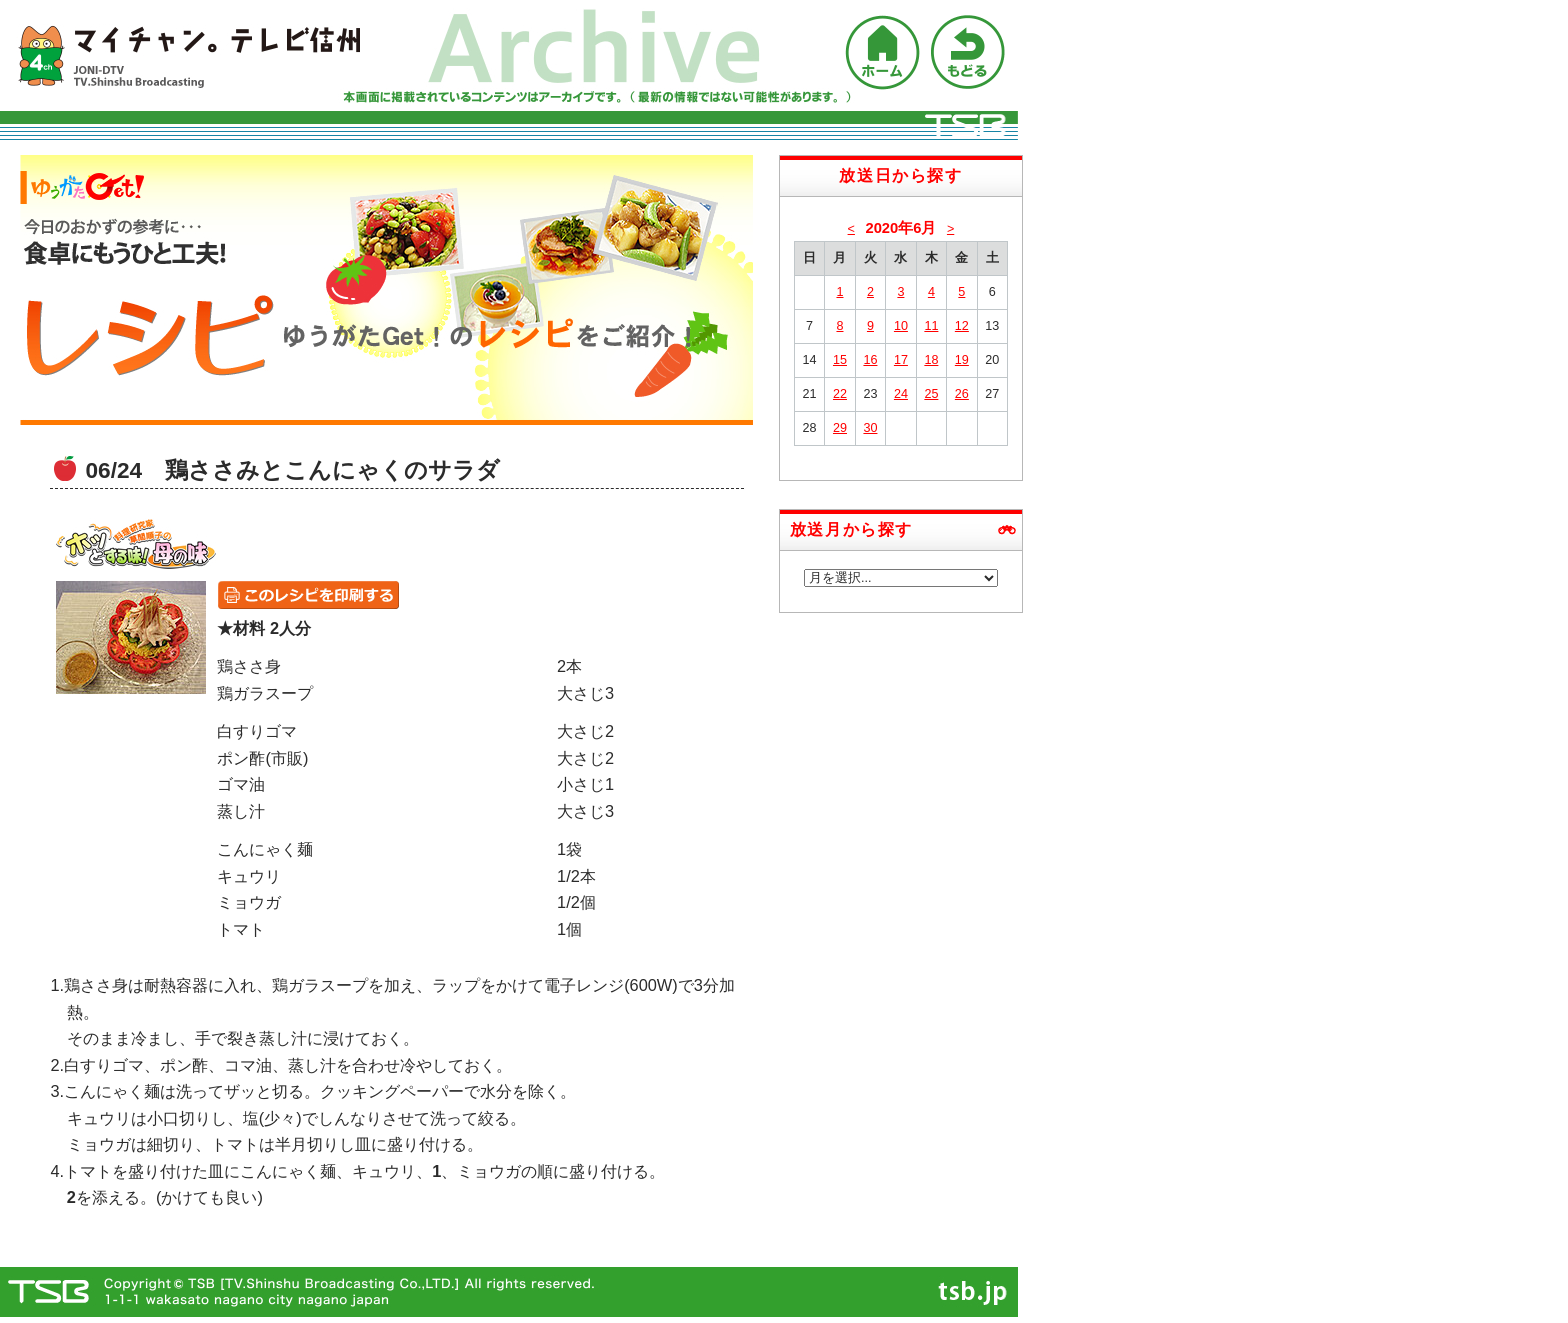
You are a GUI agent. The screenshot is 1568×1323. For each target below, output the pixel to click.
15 (840, 360)
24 (901, 394)
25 (931, 394)
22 (840, 394)
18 (931, 360)
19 (962, 360)
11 (931, 326)
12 (962, 326)
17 (901, 360)
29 (840, 428)
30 (870, 428)
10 (901, 326)
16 (870, 360)
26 (962, 394)
